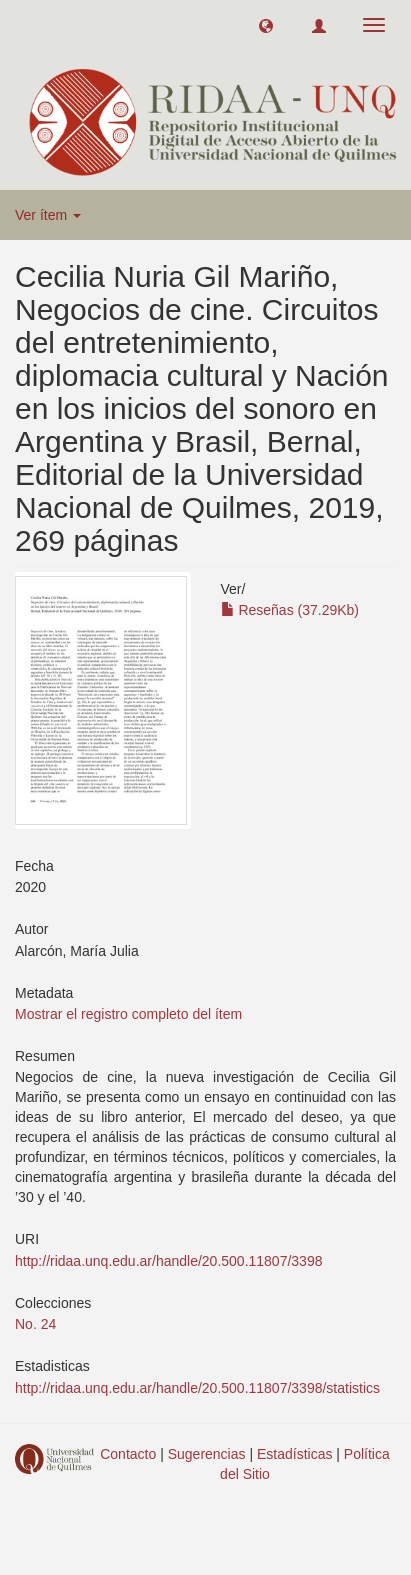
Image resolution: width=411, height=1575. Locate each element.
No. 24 (35, 1324)
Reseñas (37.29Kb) (290, 610)
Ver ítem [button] (48, 215)
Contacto (128, 1454)
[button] (266, 25)
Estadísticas (294, 1454)
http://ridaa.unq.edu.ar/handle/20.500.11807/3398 (168, 1261)
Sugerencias (207, 1454)
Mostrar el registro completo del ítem (128, 1014)
